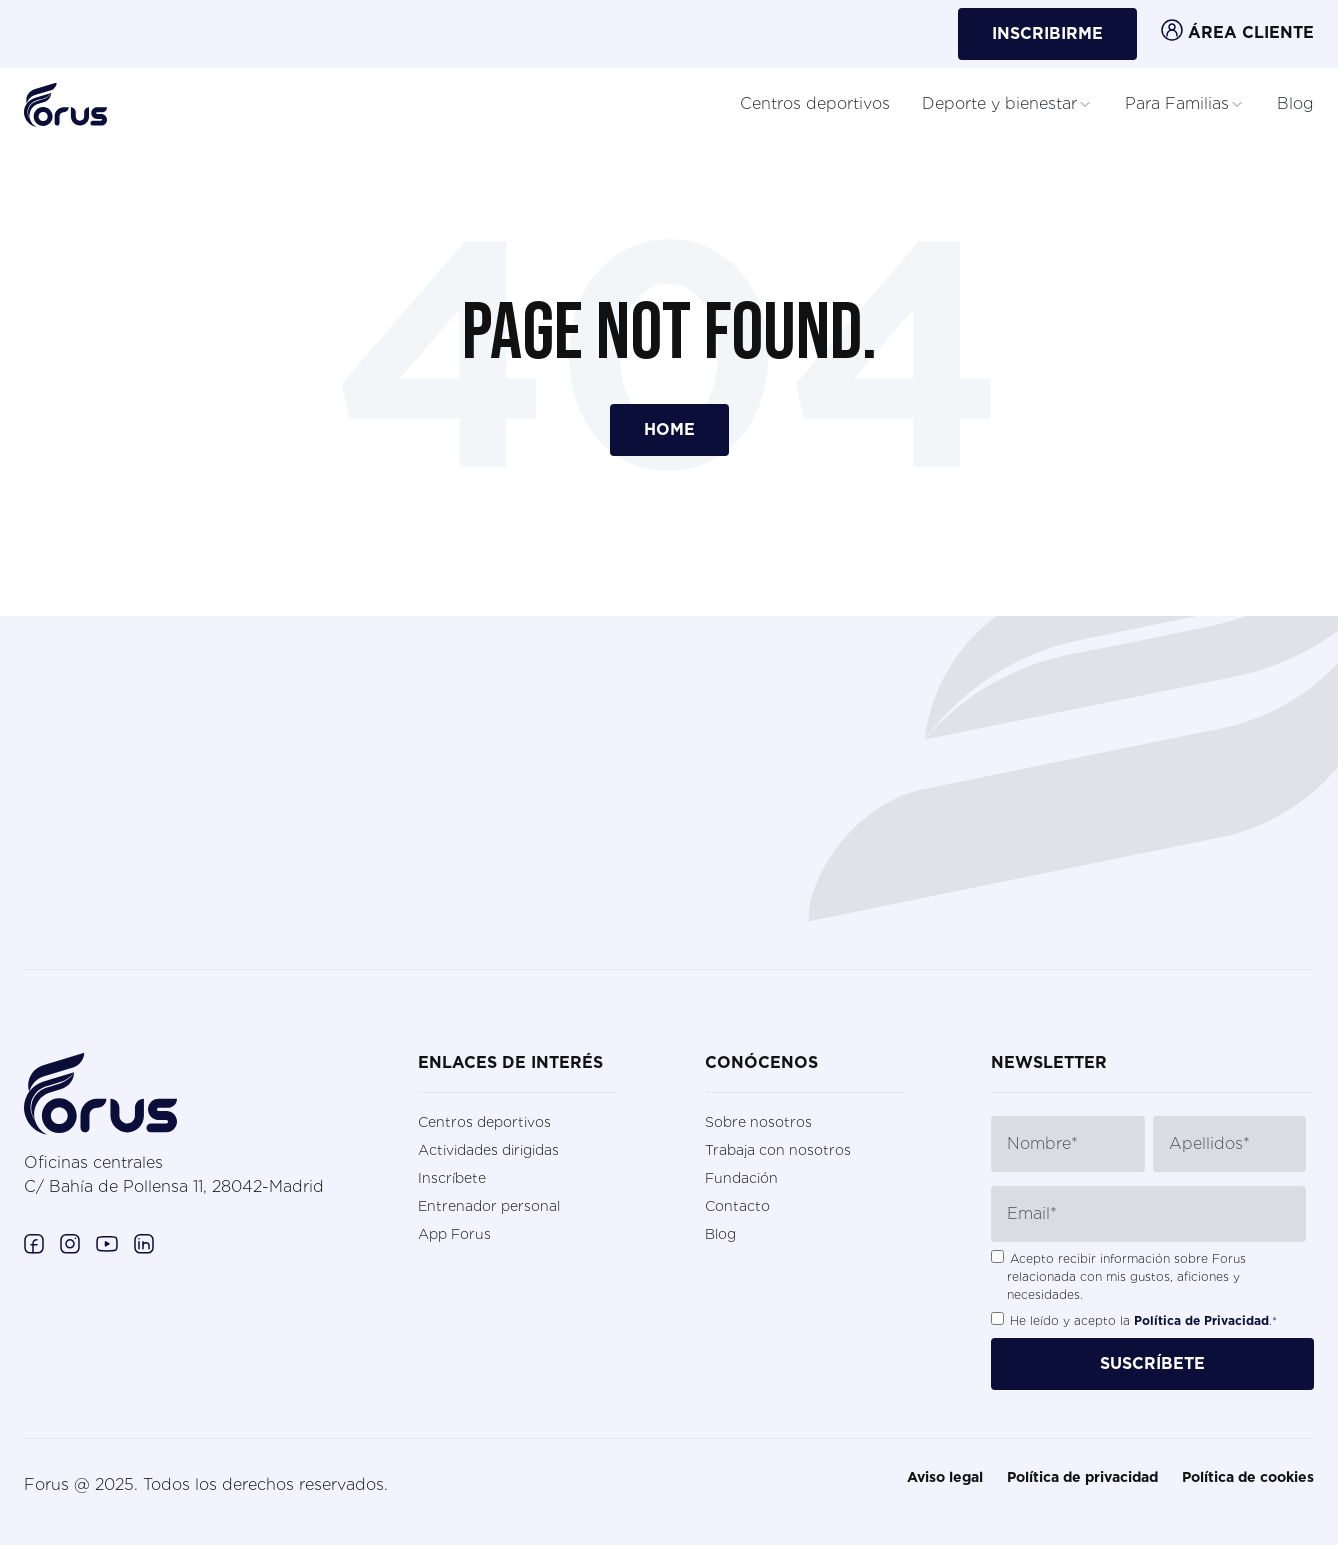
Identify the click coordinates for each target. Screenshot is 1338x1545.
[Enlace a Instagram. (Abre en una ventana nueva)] (70, 1243)
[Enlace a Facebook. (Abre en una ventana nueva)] (34, 1243)
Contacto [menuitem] (737, 1206)
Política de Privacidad (1201, 1321)
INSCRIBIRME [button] (1047, 34)
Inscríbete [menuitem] (452, 1178)
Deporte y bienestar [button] (1007, 104)
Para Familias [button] (1185, 104)
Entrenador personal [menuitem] (489, 1206)
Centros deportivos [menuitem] (484, 1122)
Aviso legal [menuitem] (945, 1478)
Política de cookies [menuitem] (1248, 1478)
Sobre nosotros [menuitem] (758, 1122)
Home (669, 430)
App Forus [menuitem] (454, 1234)
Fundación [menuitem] (741, 1178)
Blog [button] (1295, 103)
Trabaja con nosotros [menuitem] (778, 1150)
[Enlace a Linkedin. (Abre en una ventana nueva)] (144, 1243)
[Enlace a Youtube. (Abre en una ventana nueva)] (107, 1243)
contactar (111, 886)
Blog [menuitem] (720, 1234)
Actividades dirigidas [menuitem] (488, 1150)
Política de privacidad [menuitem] (1082, 1478)
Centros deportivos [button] (815, 103)
